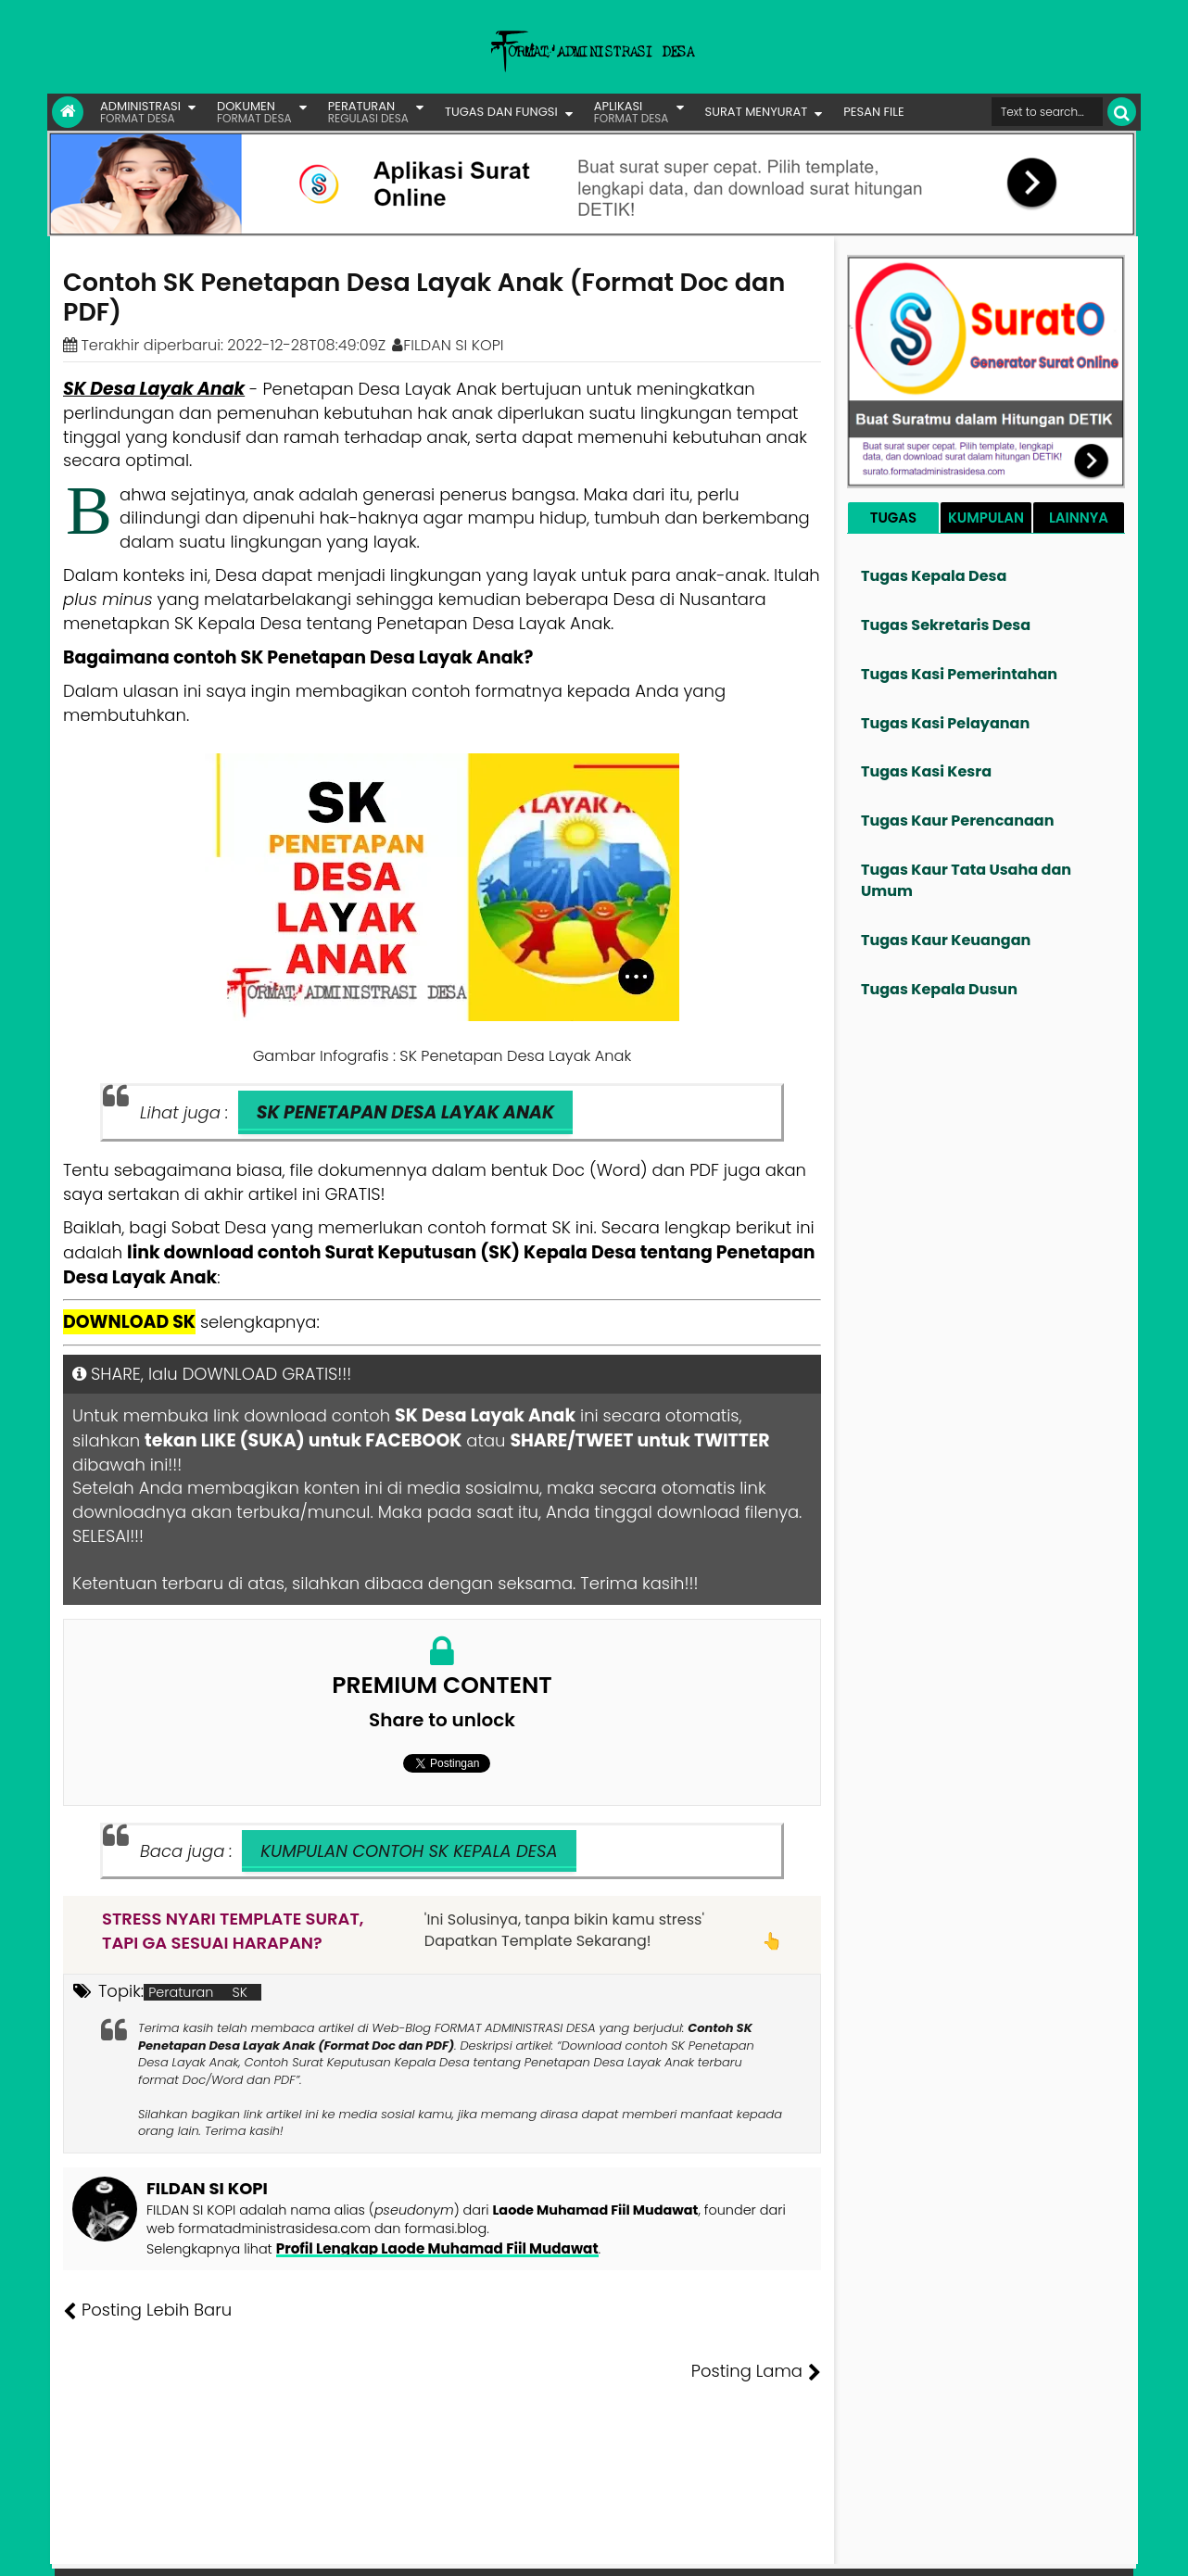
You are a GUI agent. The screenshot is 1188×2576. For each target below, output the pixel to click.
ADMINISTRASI (140, 111)
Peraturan (180, 1992)
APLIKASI (631, 111)
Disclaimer (1097, 2548)
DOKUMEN (254, 111)
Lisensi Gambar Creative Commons (621, 2548)
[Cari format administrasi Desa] (1047, 111)
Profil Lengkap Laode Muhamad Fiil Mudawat (429, 2248)
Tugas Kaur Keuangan (945, 940)
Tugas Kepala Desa (933, 576)
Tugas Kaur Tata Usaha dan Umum (966, 880)
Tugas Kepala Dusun (939, 989)
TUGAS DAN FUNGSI (501, 111)
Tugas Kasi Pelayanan (945, 723)
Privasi (1033, 2548)
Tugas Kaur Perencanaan (958, 820)
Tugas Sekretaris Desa (945, 625)
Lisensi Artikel (433, 2548)
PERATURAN (368, 111)
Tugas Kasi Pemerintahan (959, 674)
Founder (849, 2548)
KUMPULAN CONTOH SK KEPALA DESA (408, 1851)
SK (239, 1992)
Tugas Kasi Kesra (926, 771)
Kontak (981, 2548)
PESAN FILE (873, 111)
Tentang (786, 2548)
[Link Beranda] (67, 112)
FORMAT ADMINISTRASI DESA (143, 2548)
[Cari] (1121, 111)
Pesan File (917, 2548)
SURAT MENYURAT (756, 111)
